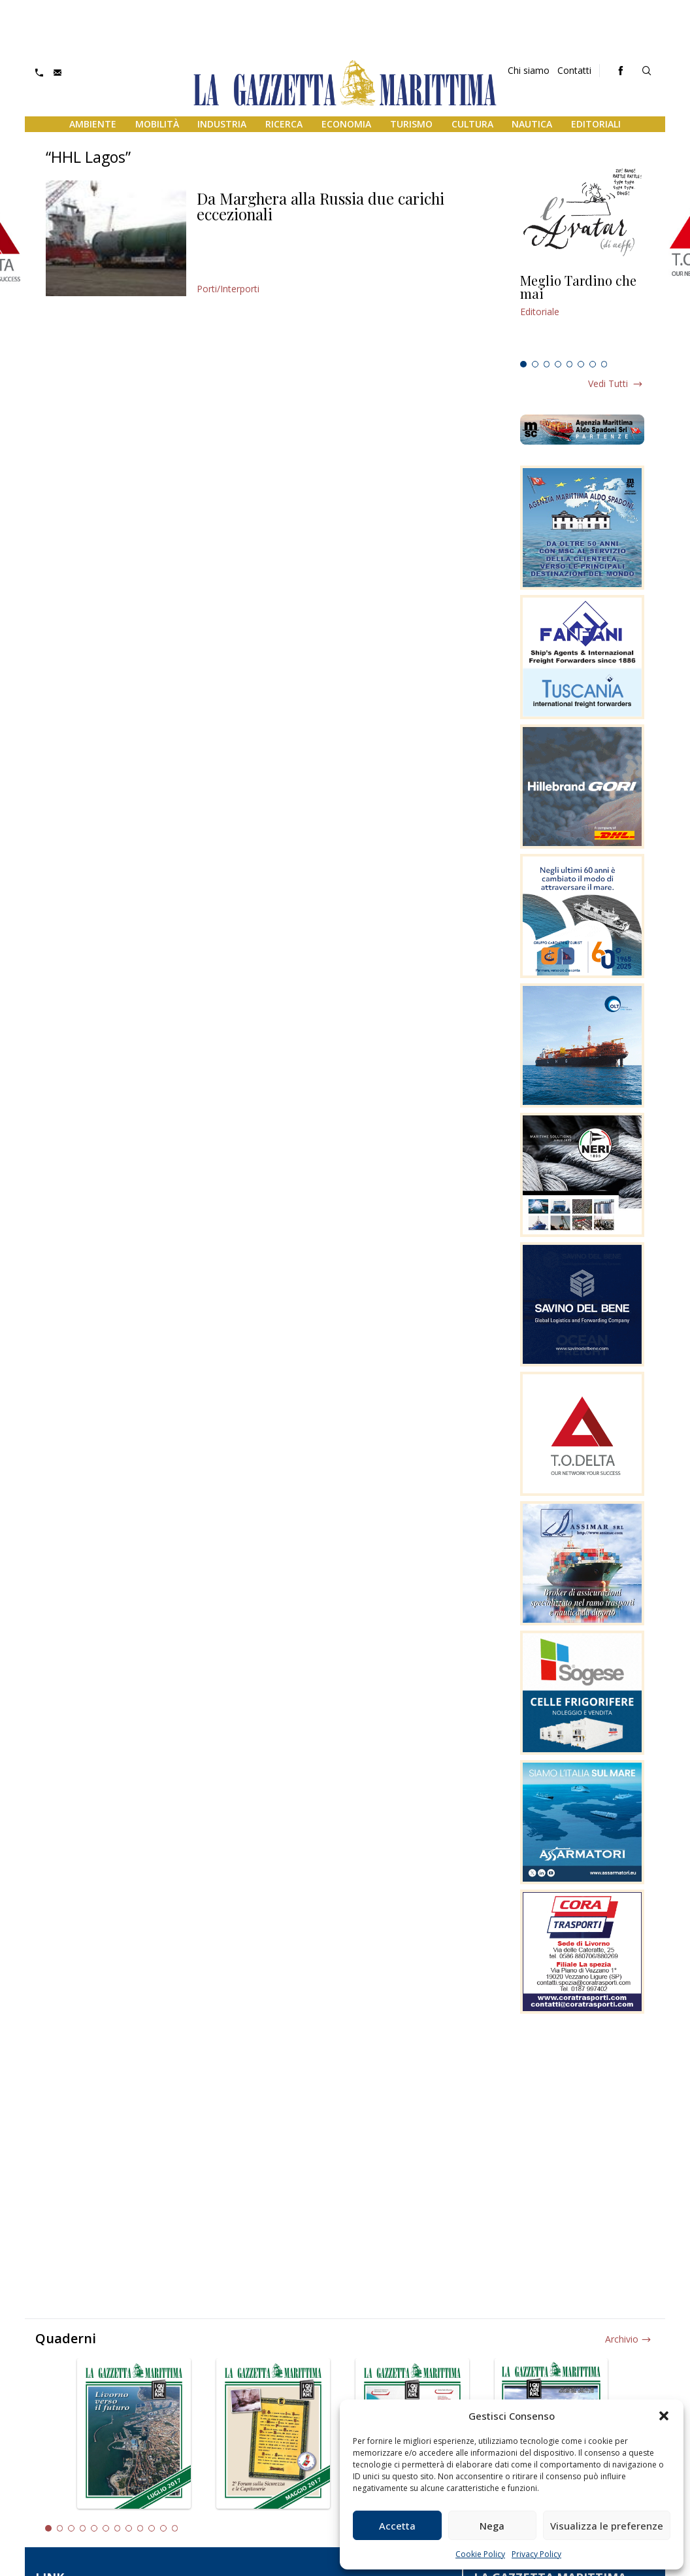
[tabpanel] (582, 314)
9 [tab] (140, 2528)
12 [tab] (175, 2528)
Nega (492, 2525)
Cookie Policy (480, 2554)
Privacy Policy (536, 2554)
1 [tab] (523, 364)
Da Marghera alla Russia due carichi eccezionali (320, 206)
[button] (663, 2415)
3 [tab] (547, 364)
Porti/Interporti (228, 288)
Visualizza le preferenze (606, 2525)
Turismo (411, 124)
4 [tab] (558, 364)
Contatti (574, 70)
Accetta (397, 2525)
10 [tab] (151, 2528)
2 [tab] (535, 364)
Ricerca (284, 124)
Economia (346, 124)
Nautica (532, 124)
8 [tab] (604, 364)
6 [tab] (581, 364)
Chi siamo (529, 70)
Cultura (472, 124)
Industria (221, 124)
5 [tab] (570, 364)
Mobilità (157, 124)
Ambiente (92, 124)
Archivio (621, 2339)
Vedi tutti (608, 383)
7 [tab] (592, 364)
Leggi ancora (582, 314)
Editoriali (596, 124)
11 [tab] (163, 2528)
